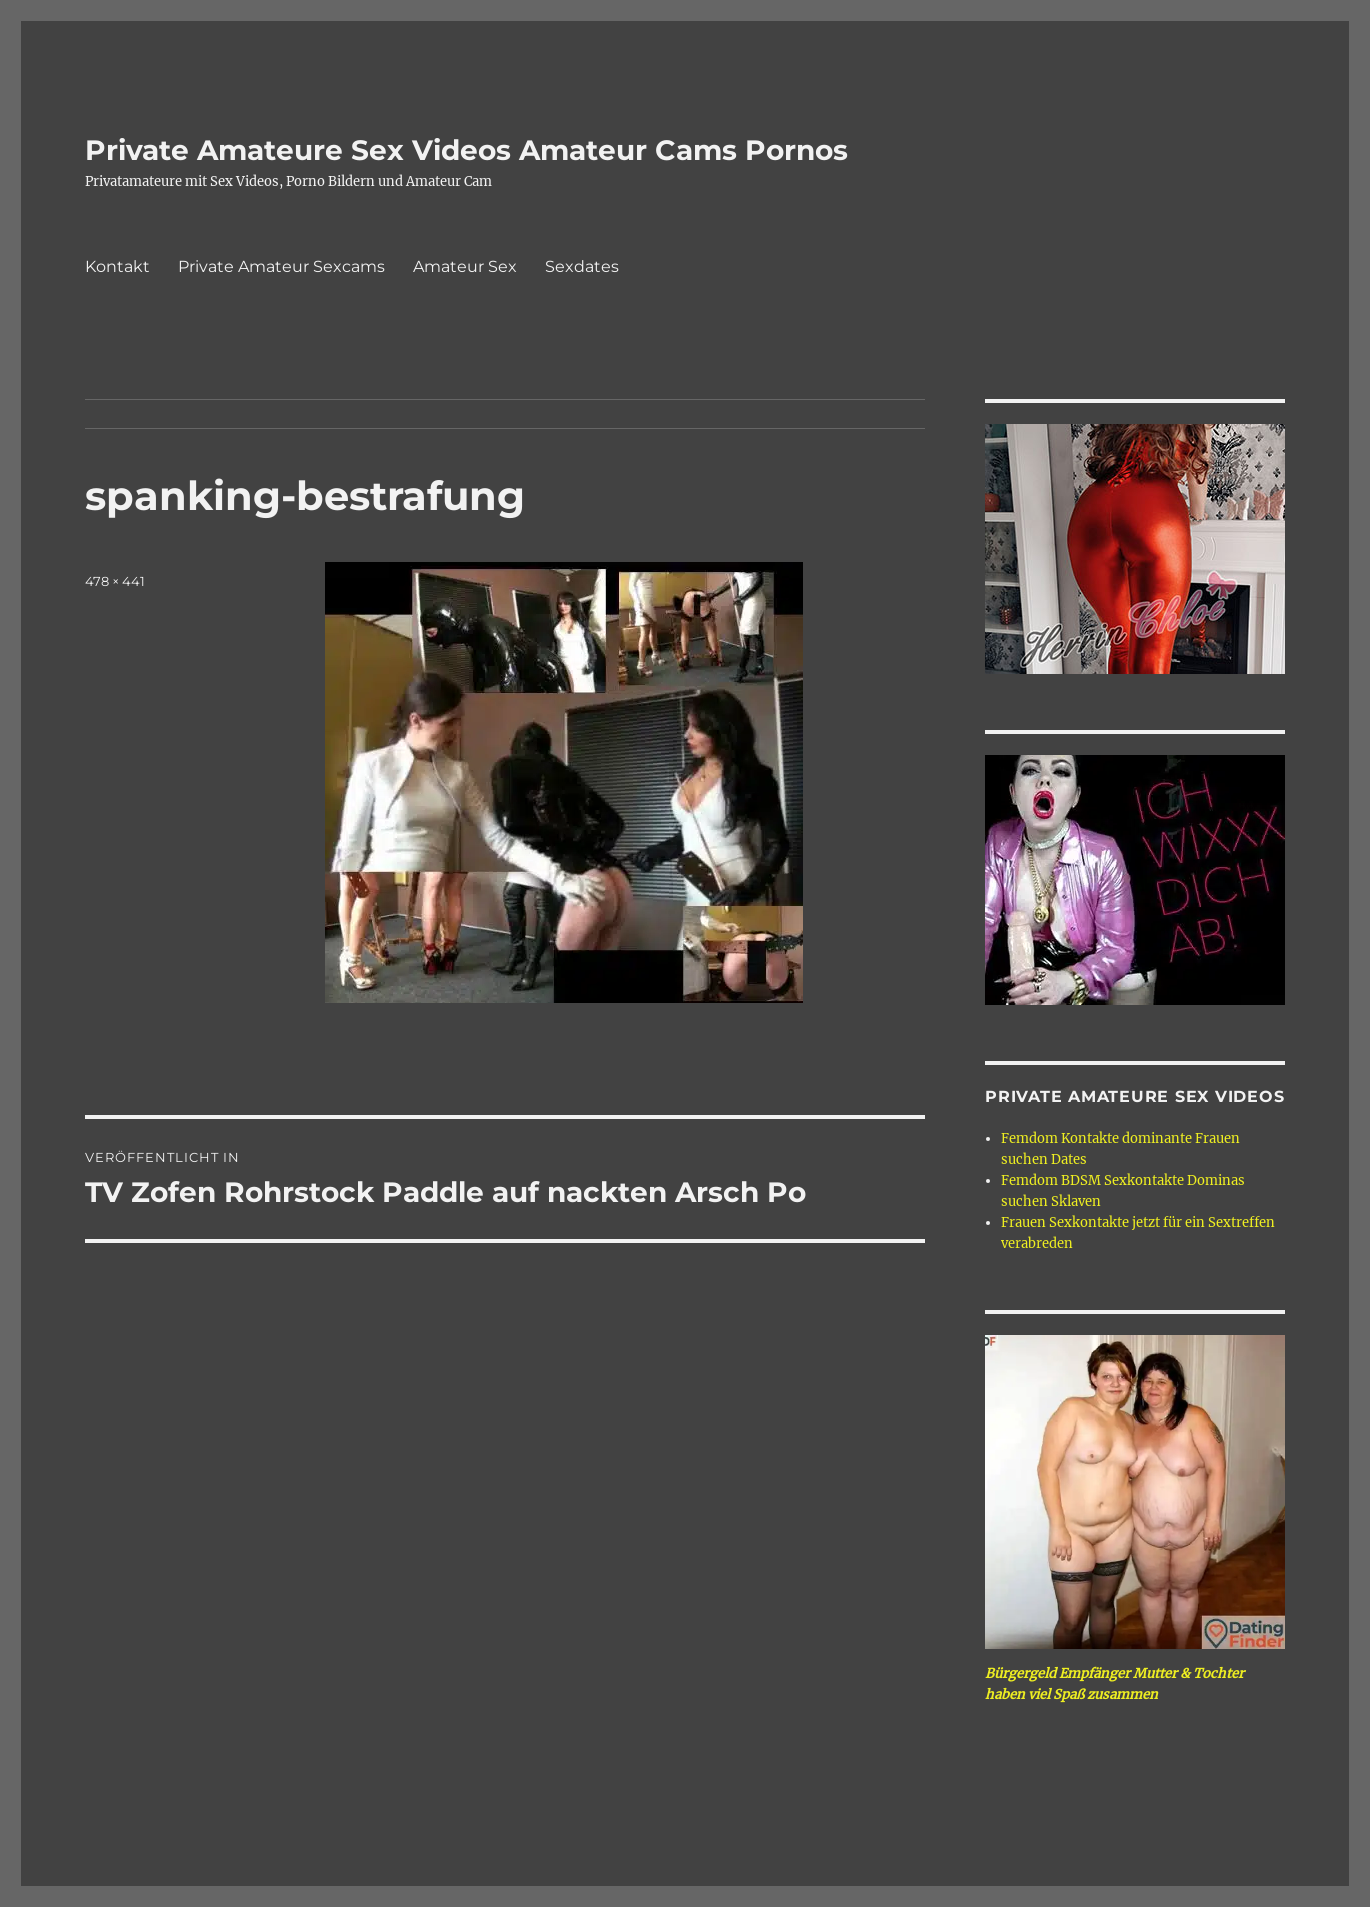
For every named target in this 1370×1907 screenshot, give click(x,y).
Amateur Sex (465, 266)
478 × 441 (115, 581)
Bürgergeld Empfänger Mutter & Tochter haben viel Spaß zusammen (1114, 1684)
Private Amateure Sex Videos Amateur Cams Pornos (466, 150)
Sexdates (582, 266)
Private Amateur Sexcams (281, 266)
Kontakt (117, 266)
